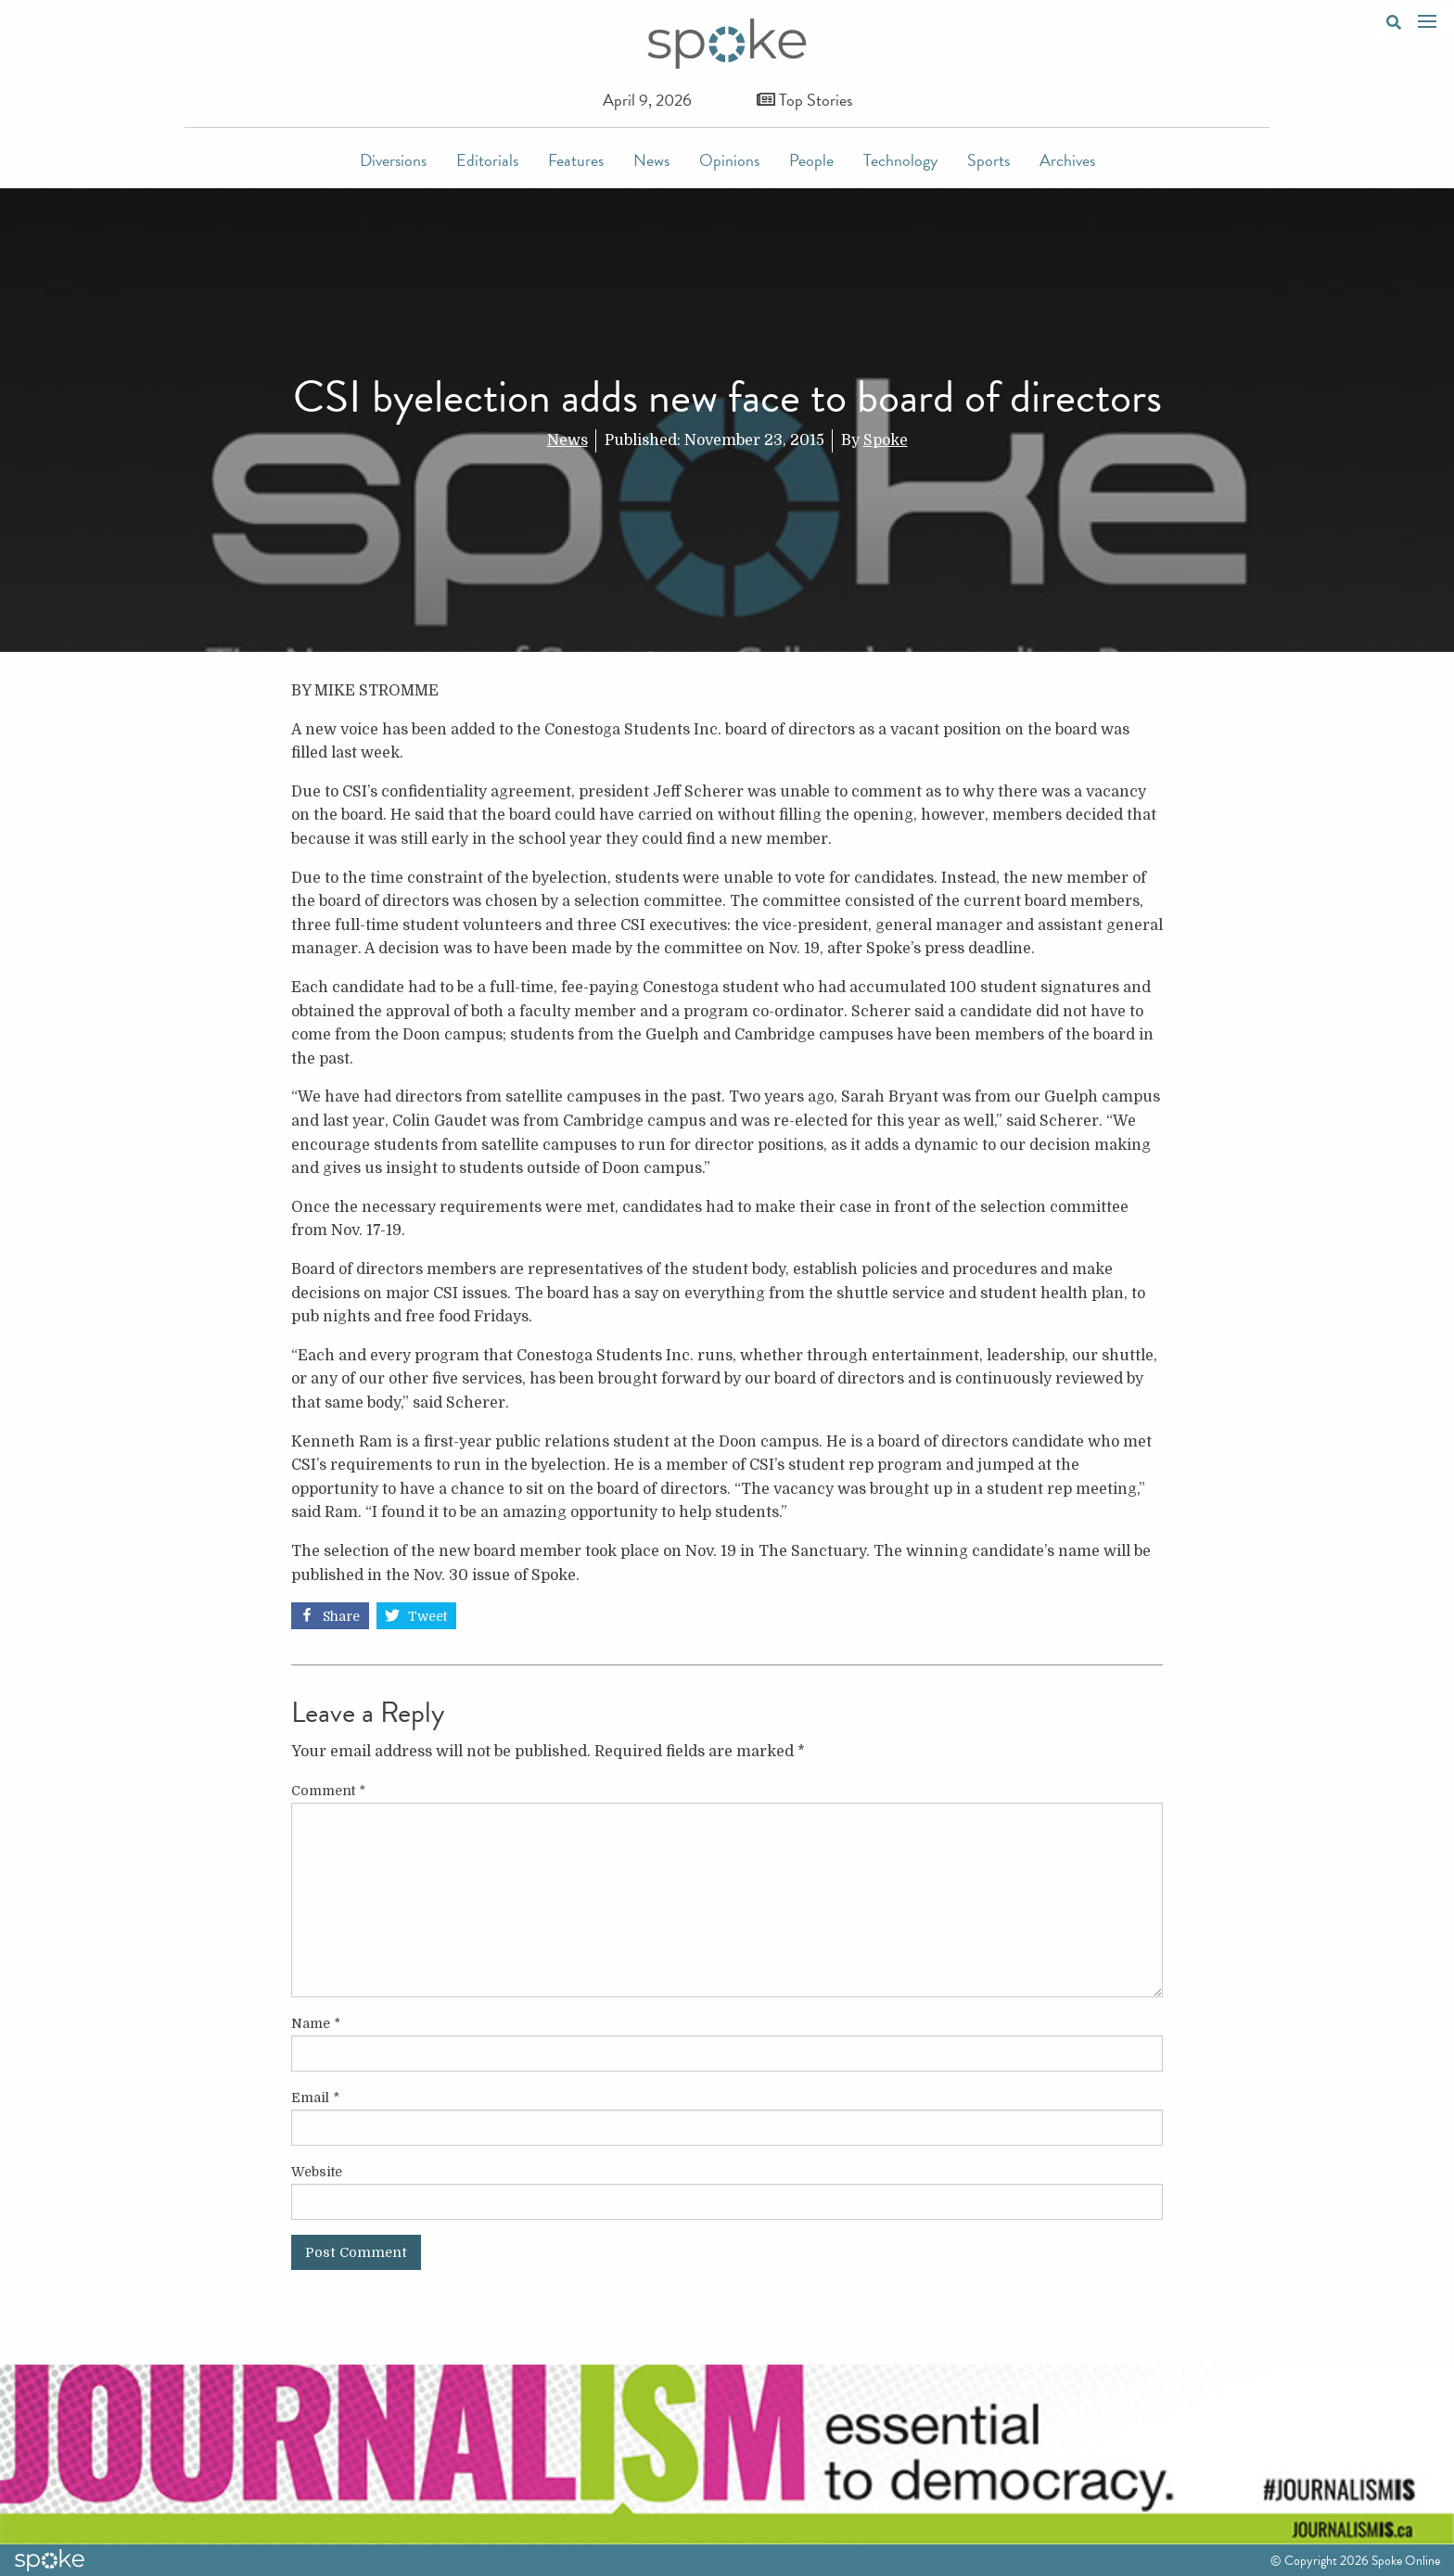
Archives (1067, 159)
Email (315, 2097)
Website (316, 2171)
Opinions (729, 159)
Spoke (885, 440)
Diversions (393, 159)
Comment (328, 1790)
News (651, 159)
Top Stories (804, 99)
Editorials (487, 159)
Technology (900, 159)
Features (576, 159)
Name (315, 2023)
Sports (988, 159)
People (811, 159)
